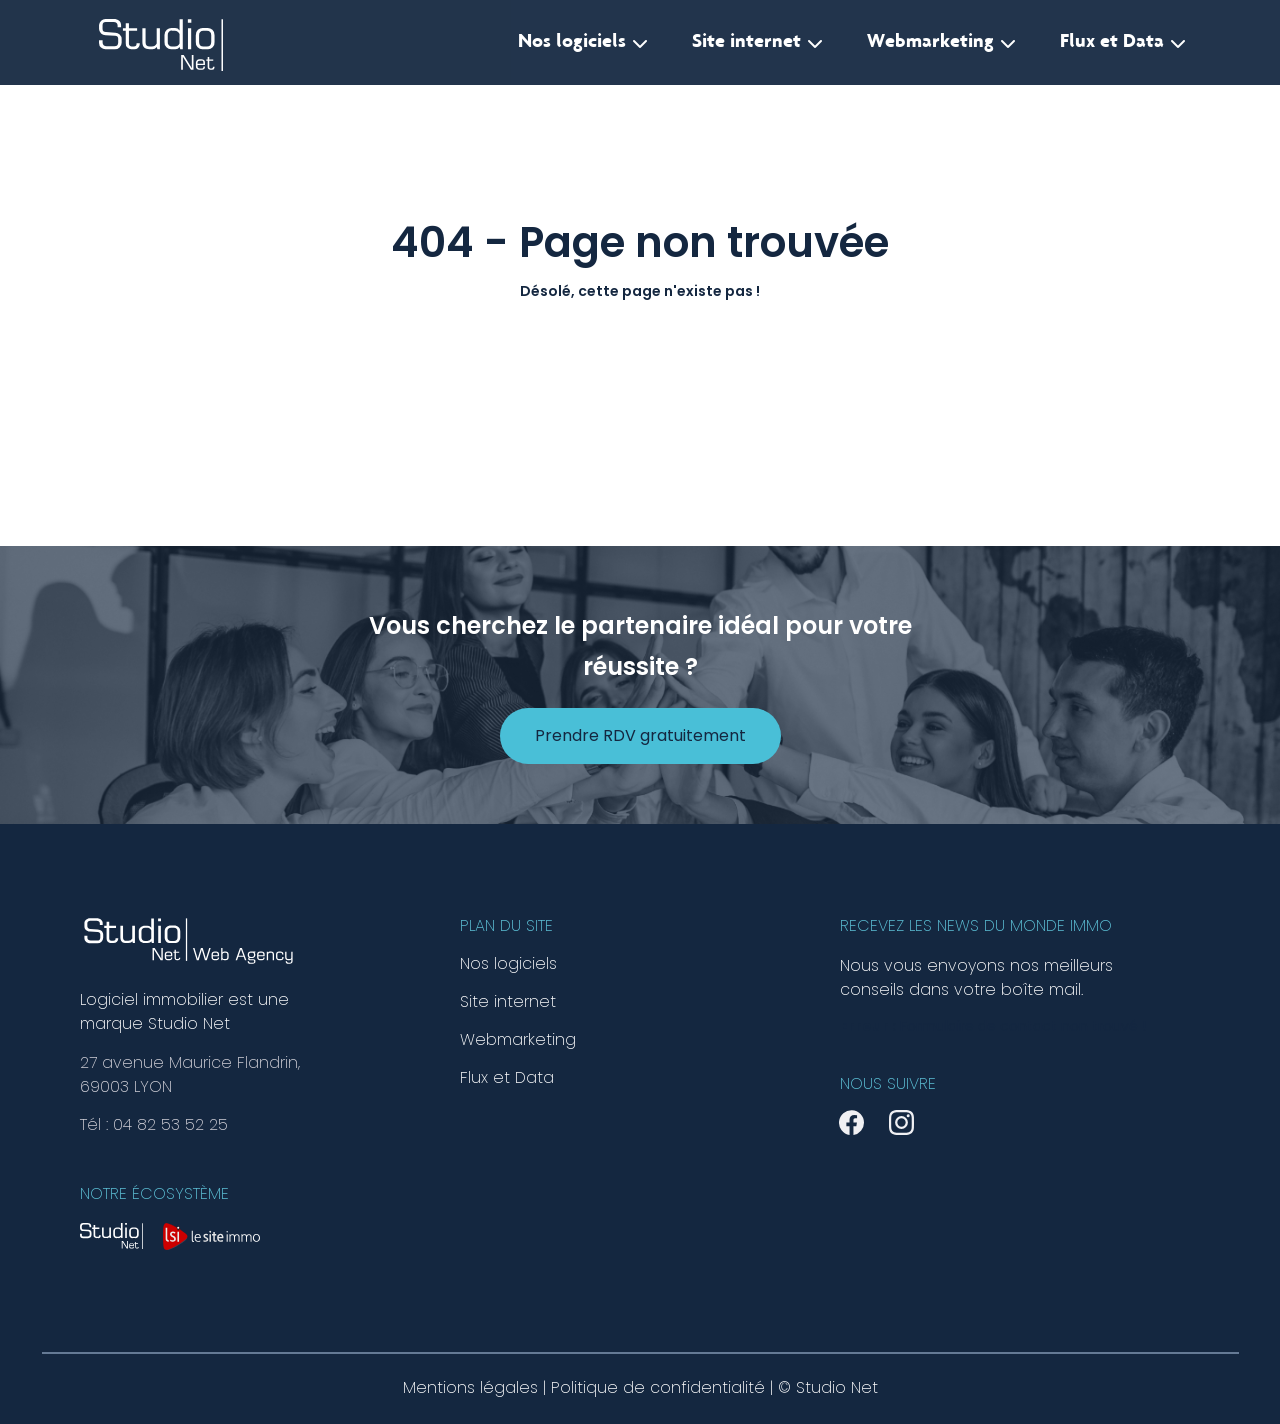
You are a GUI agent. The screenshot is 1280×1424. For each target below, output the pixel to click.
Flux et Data (1123, 43)
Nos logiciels (583, 43)
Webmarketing (941, 43)
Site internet (757, 43)
